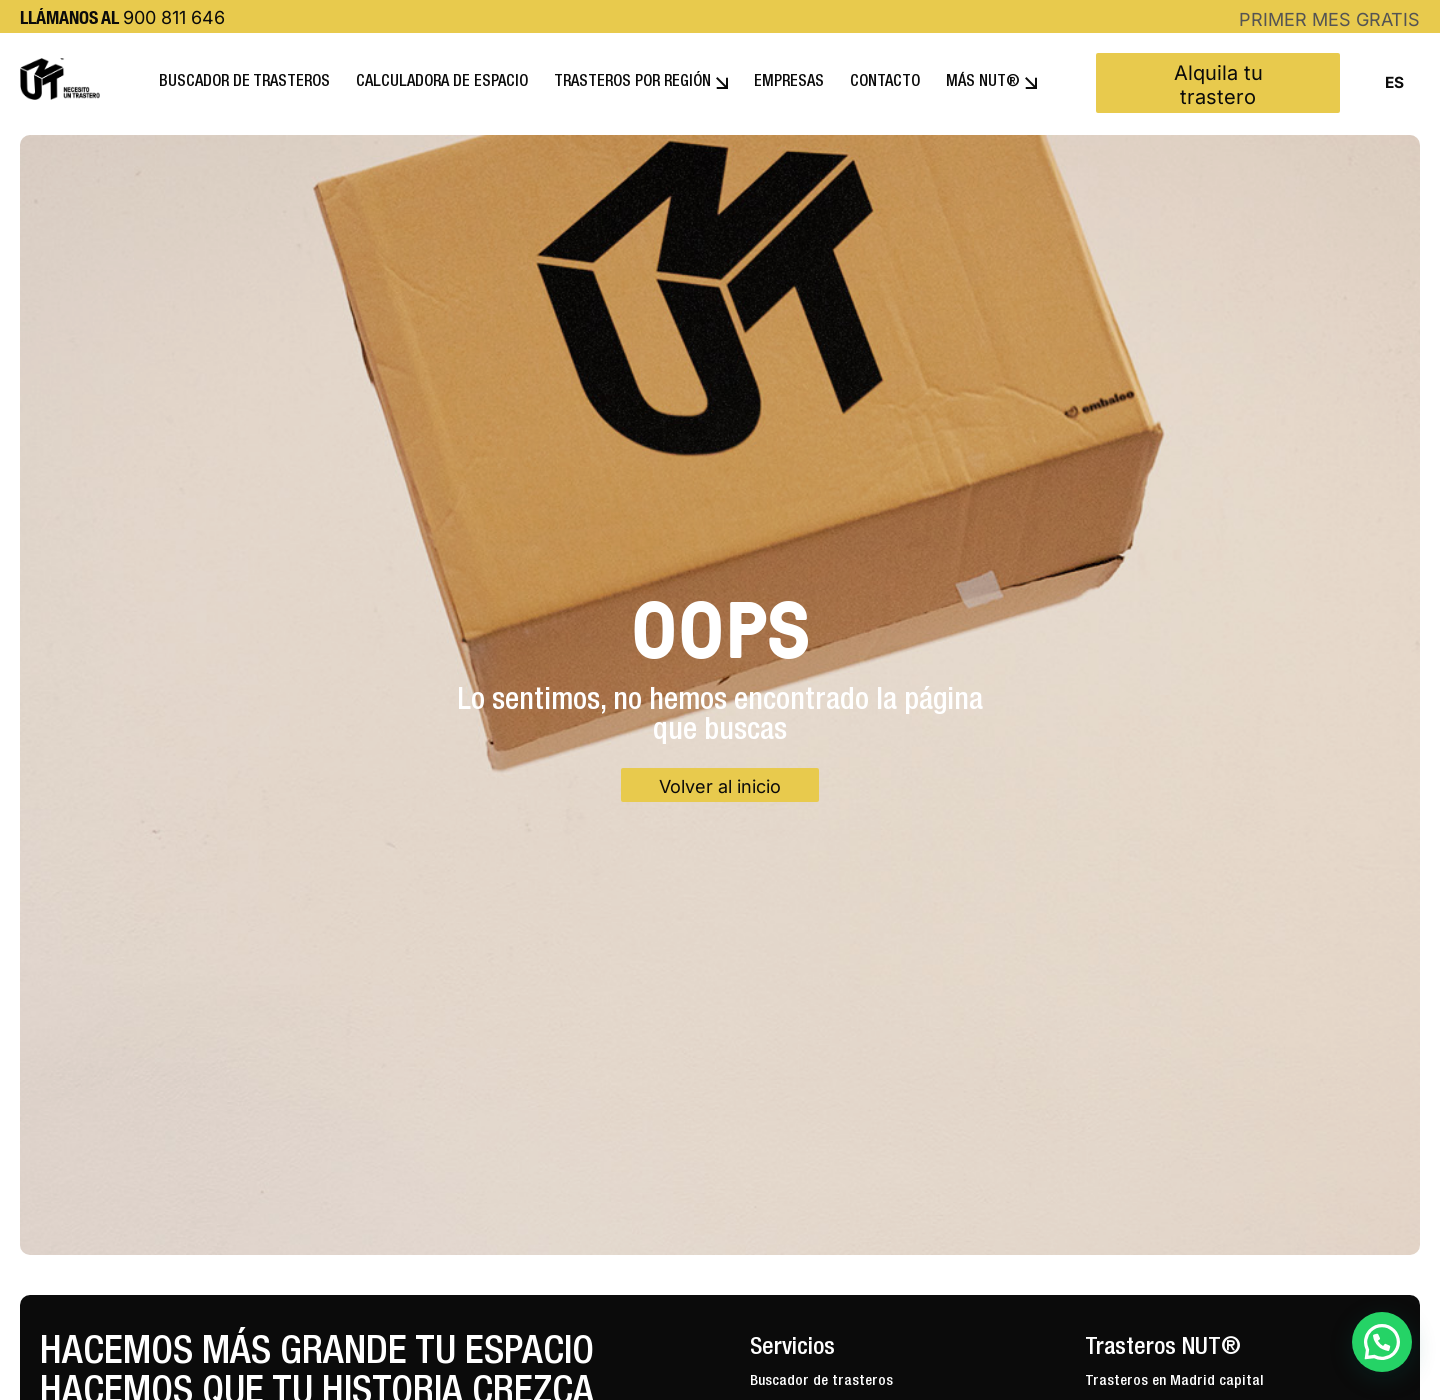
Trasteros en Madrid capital (1174, 1381)
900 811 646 (174, 17)
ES (1394, 83)
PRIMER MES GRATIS (1329, 19)
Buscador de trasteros (821, 1381)
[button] (1382, 1342)
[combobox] (1394, 83)
